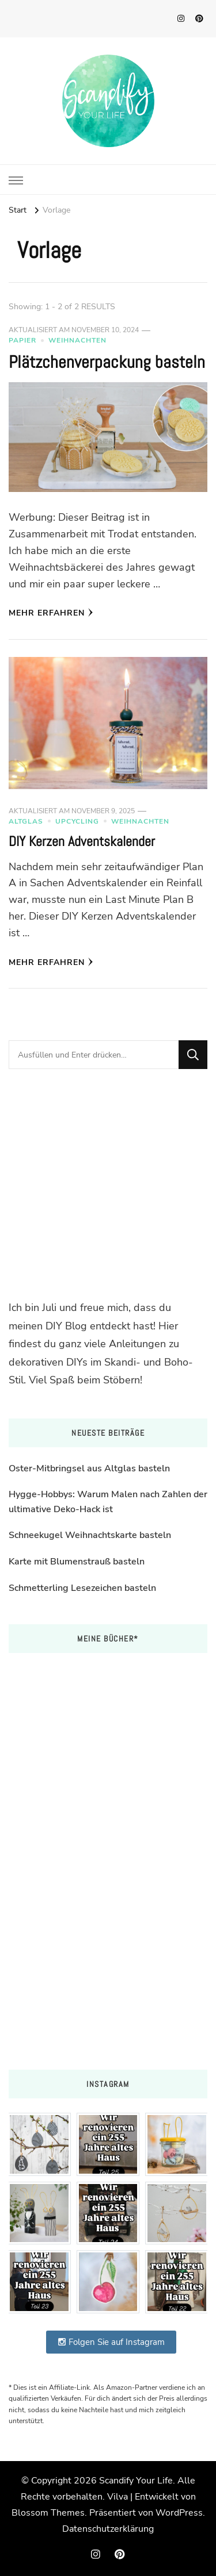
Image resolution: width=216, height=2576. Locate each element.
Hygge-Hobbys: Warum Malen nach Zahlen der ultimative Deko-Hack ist (108, 1502)
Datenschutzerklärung (108, 2529)
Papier (22, 340)
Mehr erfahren (51, 613)
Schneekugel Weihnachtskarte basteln (90, 1535)
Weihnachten (77, 340)
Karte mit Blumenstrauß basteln (77, 1561)
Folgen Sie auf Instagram (111, 2342)
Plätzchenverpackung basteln (107, 362)
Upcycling (77, 821)
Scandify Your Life (136, 2480)
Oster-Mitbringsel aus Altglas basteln (89, 1468)
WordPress (179, 2512)
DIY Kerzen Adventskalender (82, 841)
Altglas (26, 821)
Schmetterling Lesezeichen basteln (82, 1588)
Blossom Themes (48, 2512)
